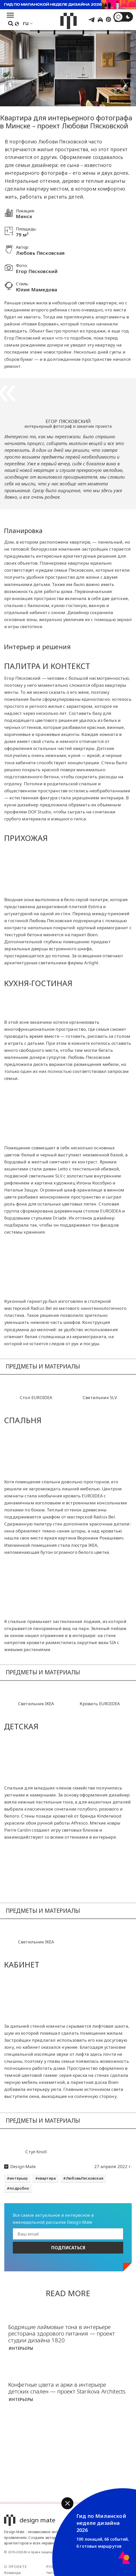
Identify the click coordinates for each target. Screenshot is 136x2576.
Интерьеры (21, 2348)
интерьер (19, 2178)
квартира (47, 2178)
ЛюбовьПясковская (84, 2178)
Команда (12, 2572)
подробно (19, 2188)
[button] (67, 2503)
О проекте (15, 2566)
